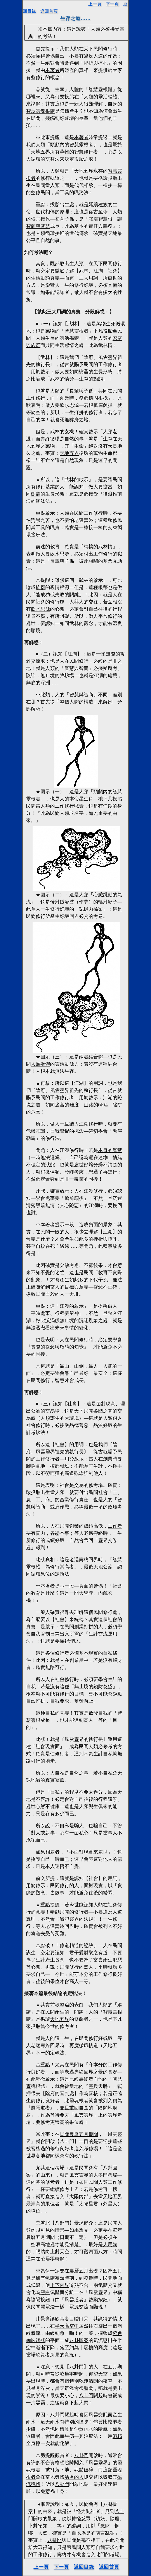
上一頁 (94, 4)
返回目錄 (84, 2567)
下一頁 (112, 4)
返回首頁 (49, 11)
